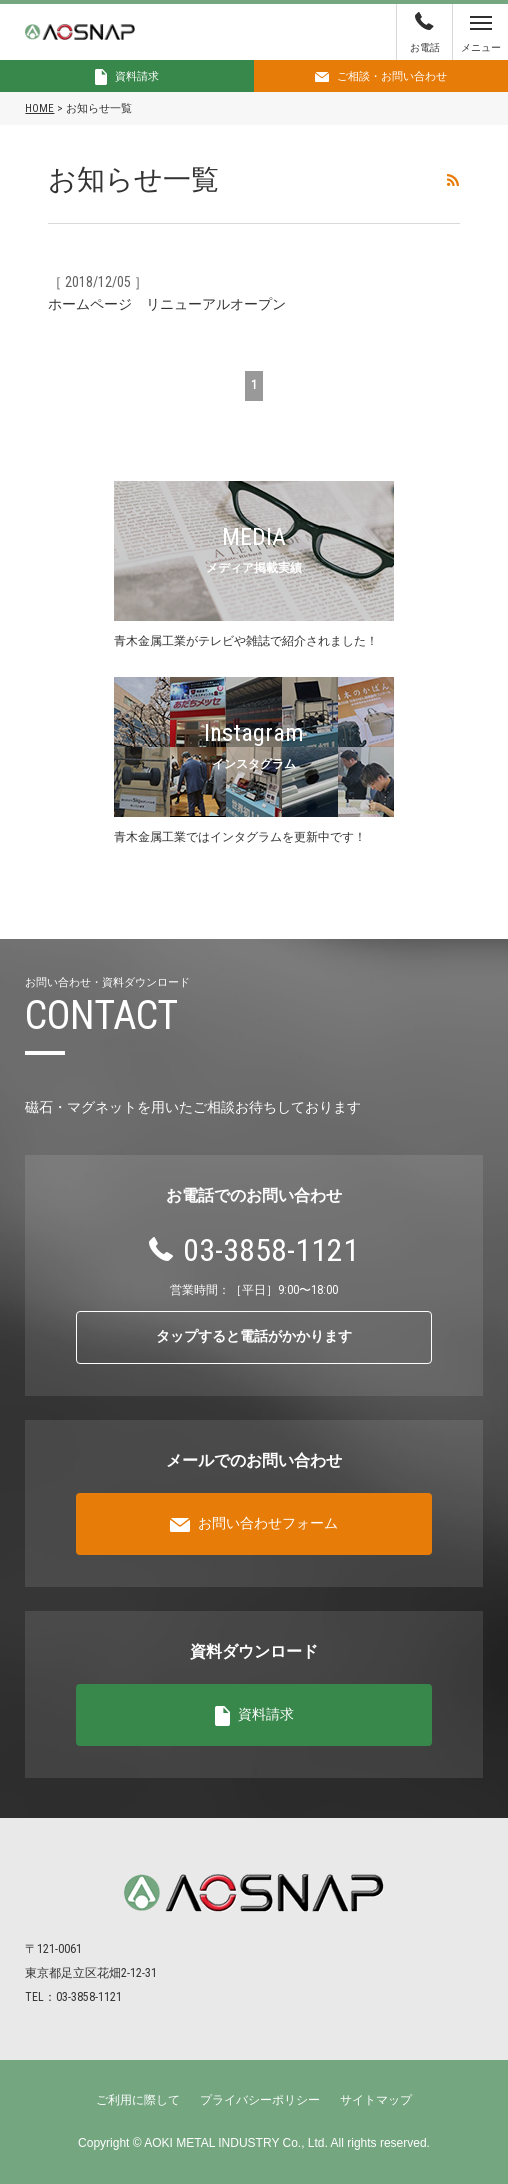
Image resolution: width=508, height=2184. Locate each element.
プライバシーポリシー (260, 2100)
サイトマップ (376, 2100)
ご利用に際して (138, 2100)
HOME (39, 108)
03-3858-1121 (271, 1250)
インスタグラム (254, 764)
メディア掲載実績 (254, 568)
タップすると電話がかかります (254, 1336)
